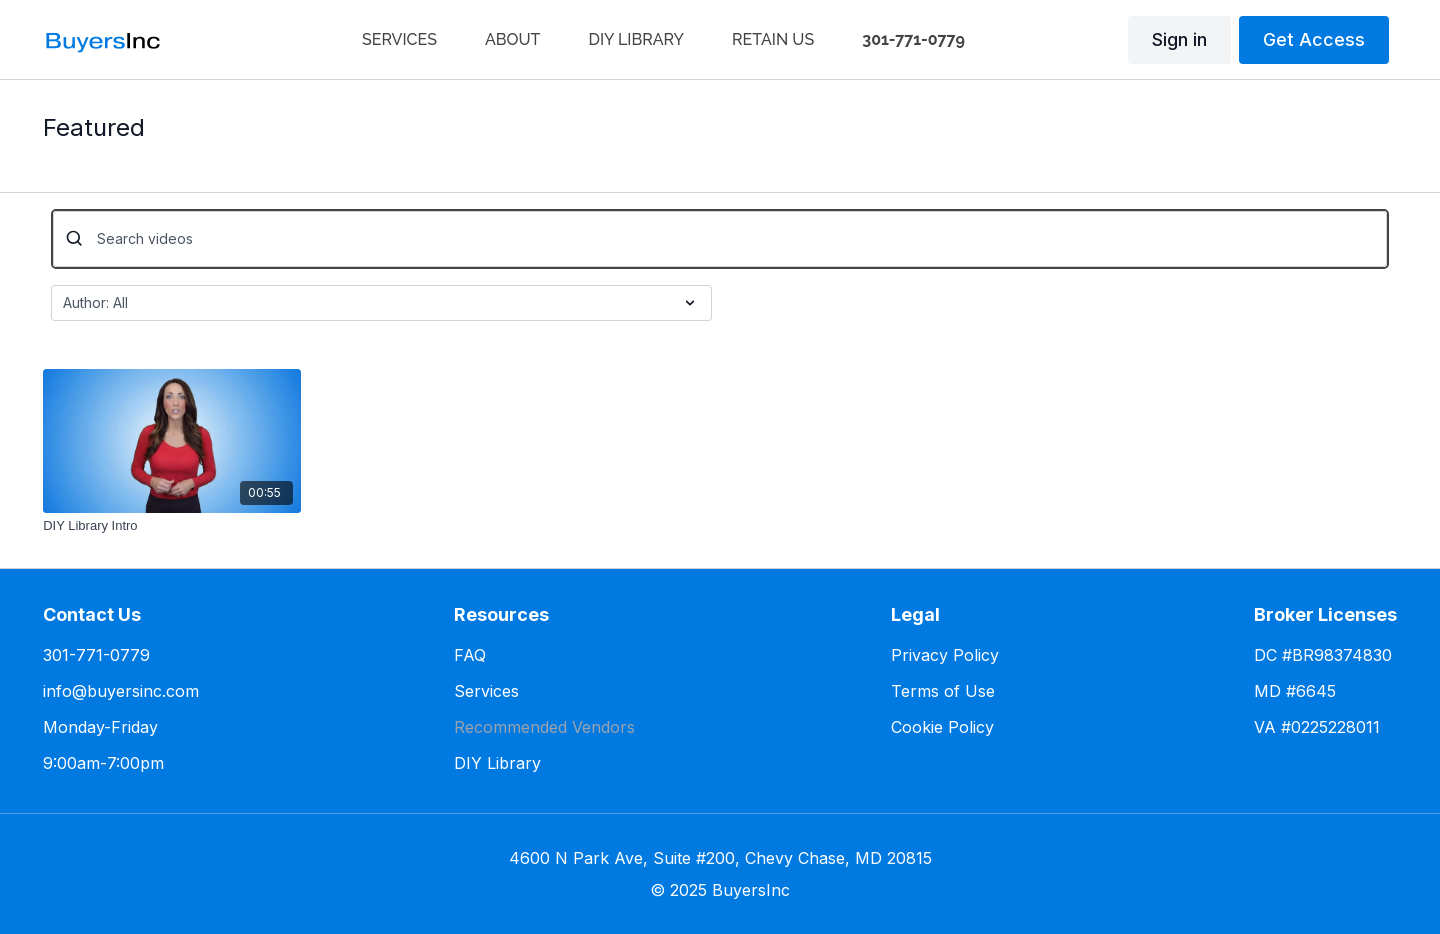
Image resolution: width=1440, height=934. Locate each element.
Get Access (1314, 39)
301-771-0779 (96, 655)
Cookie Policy (942, 727)
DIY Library (497, 763)
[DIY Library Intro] (172, 526)
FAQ (470, 655)
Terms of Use (943, 691)
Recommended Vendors (544, 727)
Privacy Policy (945, 655)
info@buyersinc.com (121, 691)
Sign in (1179, 39)
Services (486, 691)
